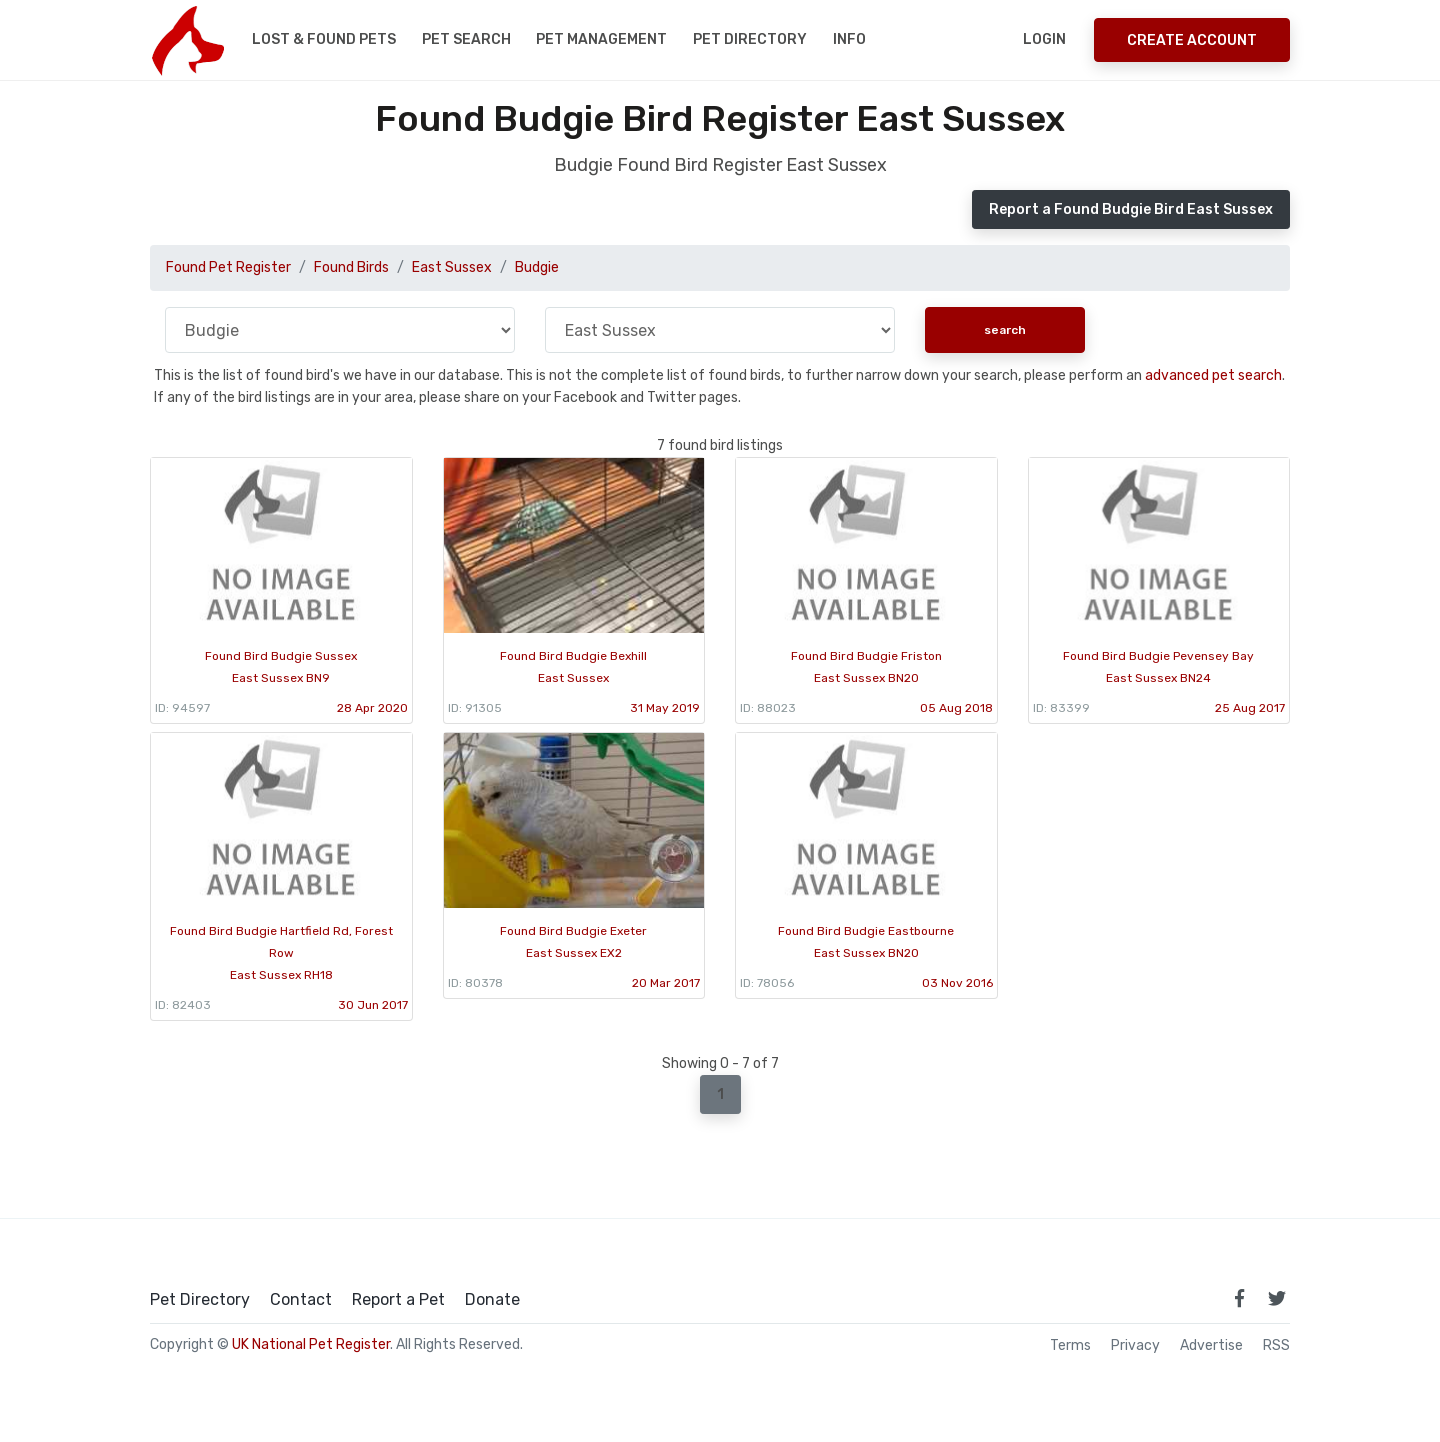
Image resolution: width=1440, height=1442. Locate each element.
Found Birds (351, 267)
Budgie (537, 267)
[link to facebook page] (1239, 1298)
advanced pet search (1213, 375)
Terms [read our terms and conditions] (1070, 1346)
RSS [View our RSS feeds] (1276, 1346)
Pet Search (466, 39)
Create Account (1192, 40)
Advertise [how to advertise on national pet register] (1211, 1346)
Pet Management (601, 39)
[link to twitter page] (1277, 1298)
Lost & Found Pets (324, 39)
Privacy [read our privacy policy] (1135, 1346)
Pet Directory (750, 39)
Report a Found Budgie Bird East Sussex (1131, 209)
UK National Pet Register (311, 1344)
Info (849, 39)
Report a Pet (398, 1300)
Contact (301, 1300)
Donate (492, 1300)
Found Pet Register (228, 267)
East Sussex (452, 267)
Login (1044, 39)
